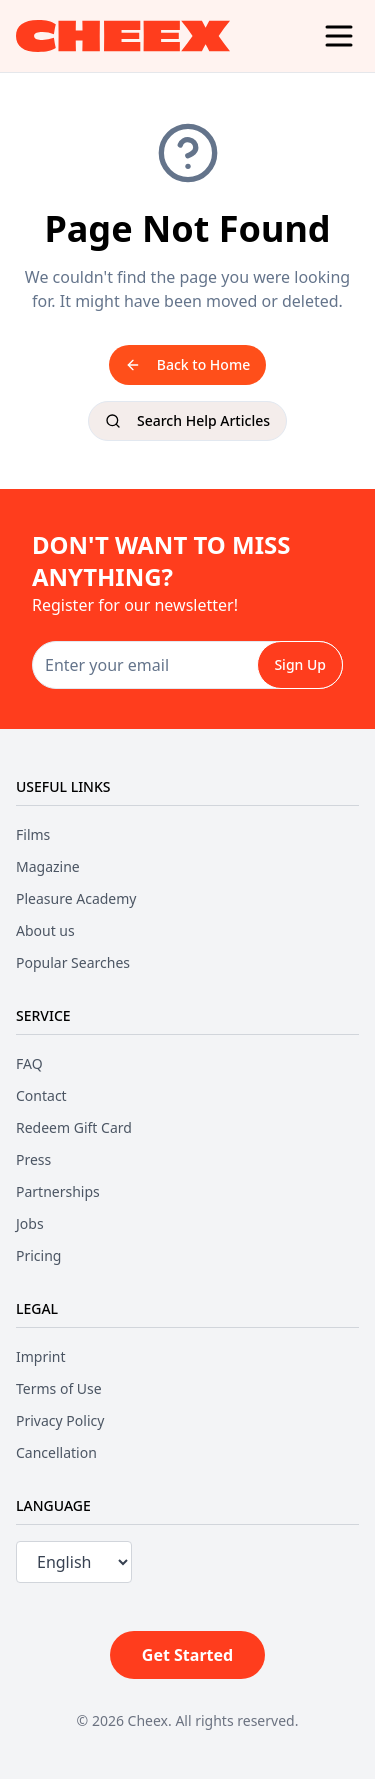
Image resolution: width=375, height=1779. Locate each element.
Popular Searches (73, 962)
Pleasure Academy (76, 898)
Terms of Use (59, 1388)
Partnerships (58, 1191)
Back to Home (187, 364)
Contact (41, 1095)
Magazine (48, 866)
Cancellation (56, 1452)
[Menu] (339, 36)
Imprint (41, 1356)
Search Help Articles (187, 420)
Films (33, 834)
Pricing (38, 1255)
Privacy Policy (60, 1420)
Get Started (187, 1655)
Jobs (30, 1223)
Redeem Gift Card (74, 1127)
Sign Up (300, 664)
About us (45, 930)
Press (33, 1159)
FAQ (29, 1063)
